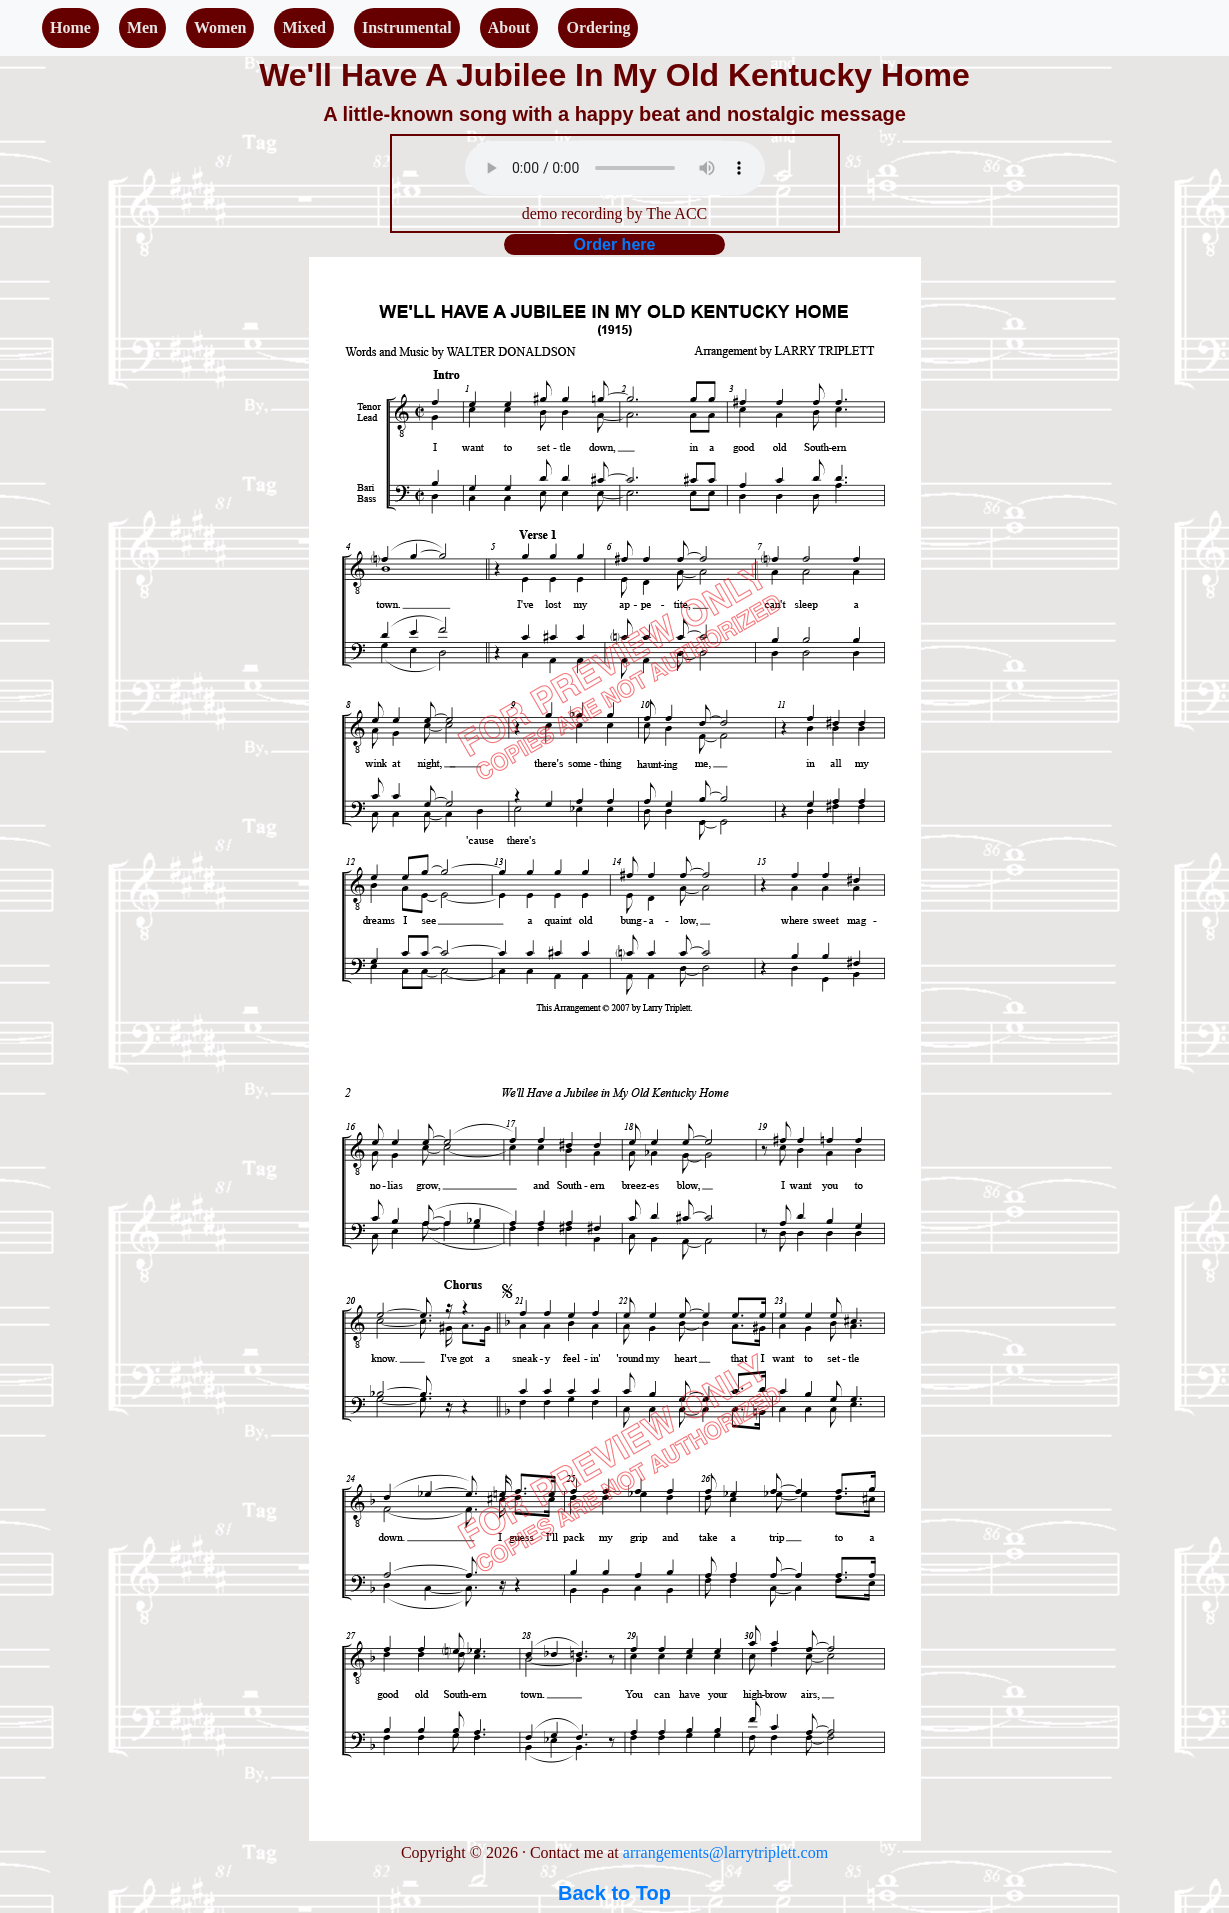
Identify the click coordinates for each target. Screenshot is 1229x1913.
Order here (615, 244)
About (509, 27)
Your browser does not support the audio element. (615, 168)
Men (142, 27)
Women (220, 27)
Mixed (304, 27)
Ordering (598, 27)
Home (70, 27)
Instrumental (407, 27)
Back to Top (614, 1893)
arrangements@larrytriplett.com (725, 1852)
